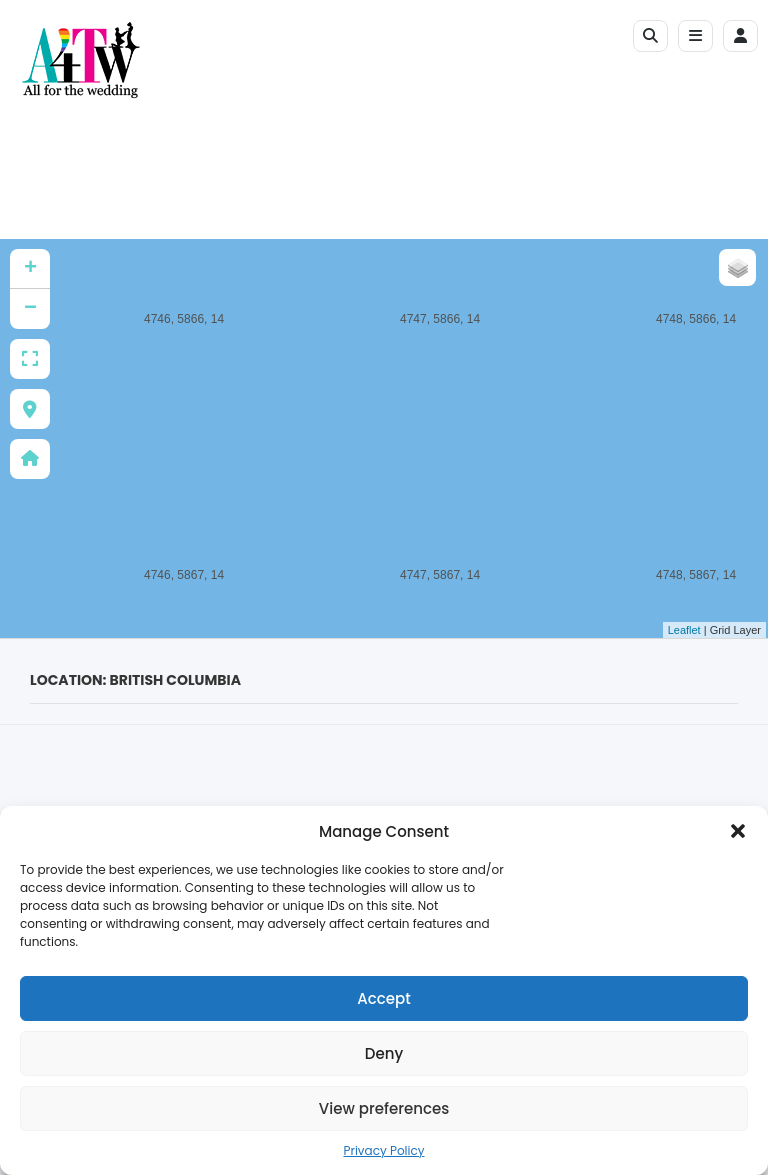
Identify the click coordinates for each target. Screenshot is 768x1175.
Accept (383, 998)
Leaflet (684, 630)
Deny (384, 1053)
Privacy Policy (383, 1150)
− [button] (30, 309)
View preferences (384, 1108)
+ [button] (30, 269)
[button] (738, 831)
